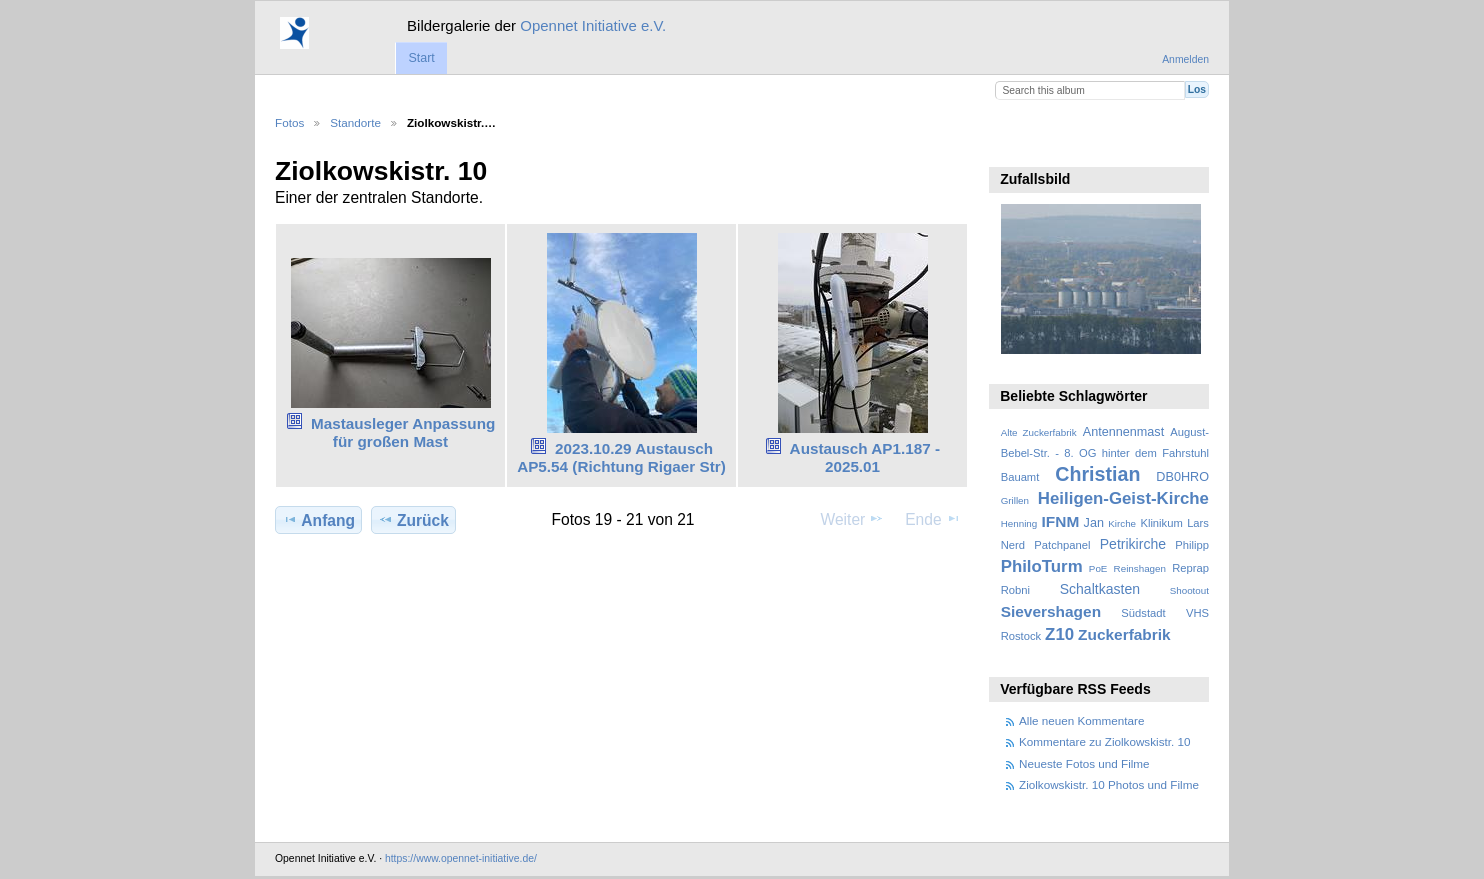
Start (421, 58)
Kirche (1122, 523)
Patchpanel (1062, 545)
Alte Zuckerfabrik (1039, 432)
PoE (1098, 568)
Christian (1097, 474)
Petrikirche (1133, 544)
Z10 (1059, 634)
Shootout (1189, 590)
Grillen (1015, 500)
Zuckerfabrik (1124, 634)
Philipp (1192, 545)
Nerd (1013, 545)
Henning (1019, 523)
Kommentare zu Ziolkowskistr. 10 (1104, 741)
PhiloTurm (1042, 566)
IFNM (1061, 521)
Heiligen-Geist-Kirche (1123, 498)
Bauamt (1020, 477)
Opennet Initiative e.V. (593, 25)
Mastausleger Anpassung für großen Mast (403, 433)
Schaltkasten (1100, 589)
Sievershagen (1051, 611)
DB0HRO (1182, 477)
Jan (1094, 523)
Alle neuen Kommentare (1081, 720)
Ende (933, 519)
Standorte (355, 122)
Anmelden (1185, 59)
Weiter (853, 519)
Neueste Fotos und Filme (1084, 763)
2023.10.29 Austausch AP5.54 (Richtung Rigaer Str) (621, 458)
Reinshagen (1140, 568)
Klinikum (1161, 523)
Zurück (413, 520)
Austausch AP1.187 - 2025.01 (865, 458)
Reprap (1190, 568)
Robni (1015, 590)
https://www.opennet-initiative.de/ (461, 858)
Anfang (318, 520)
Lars (1198, 523)
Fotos (289, 122)
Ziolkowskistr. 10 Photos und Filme (1109, 784)
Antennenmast (1123, 432)
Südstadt (1143, 613)
